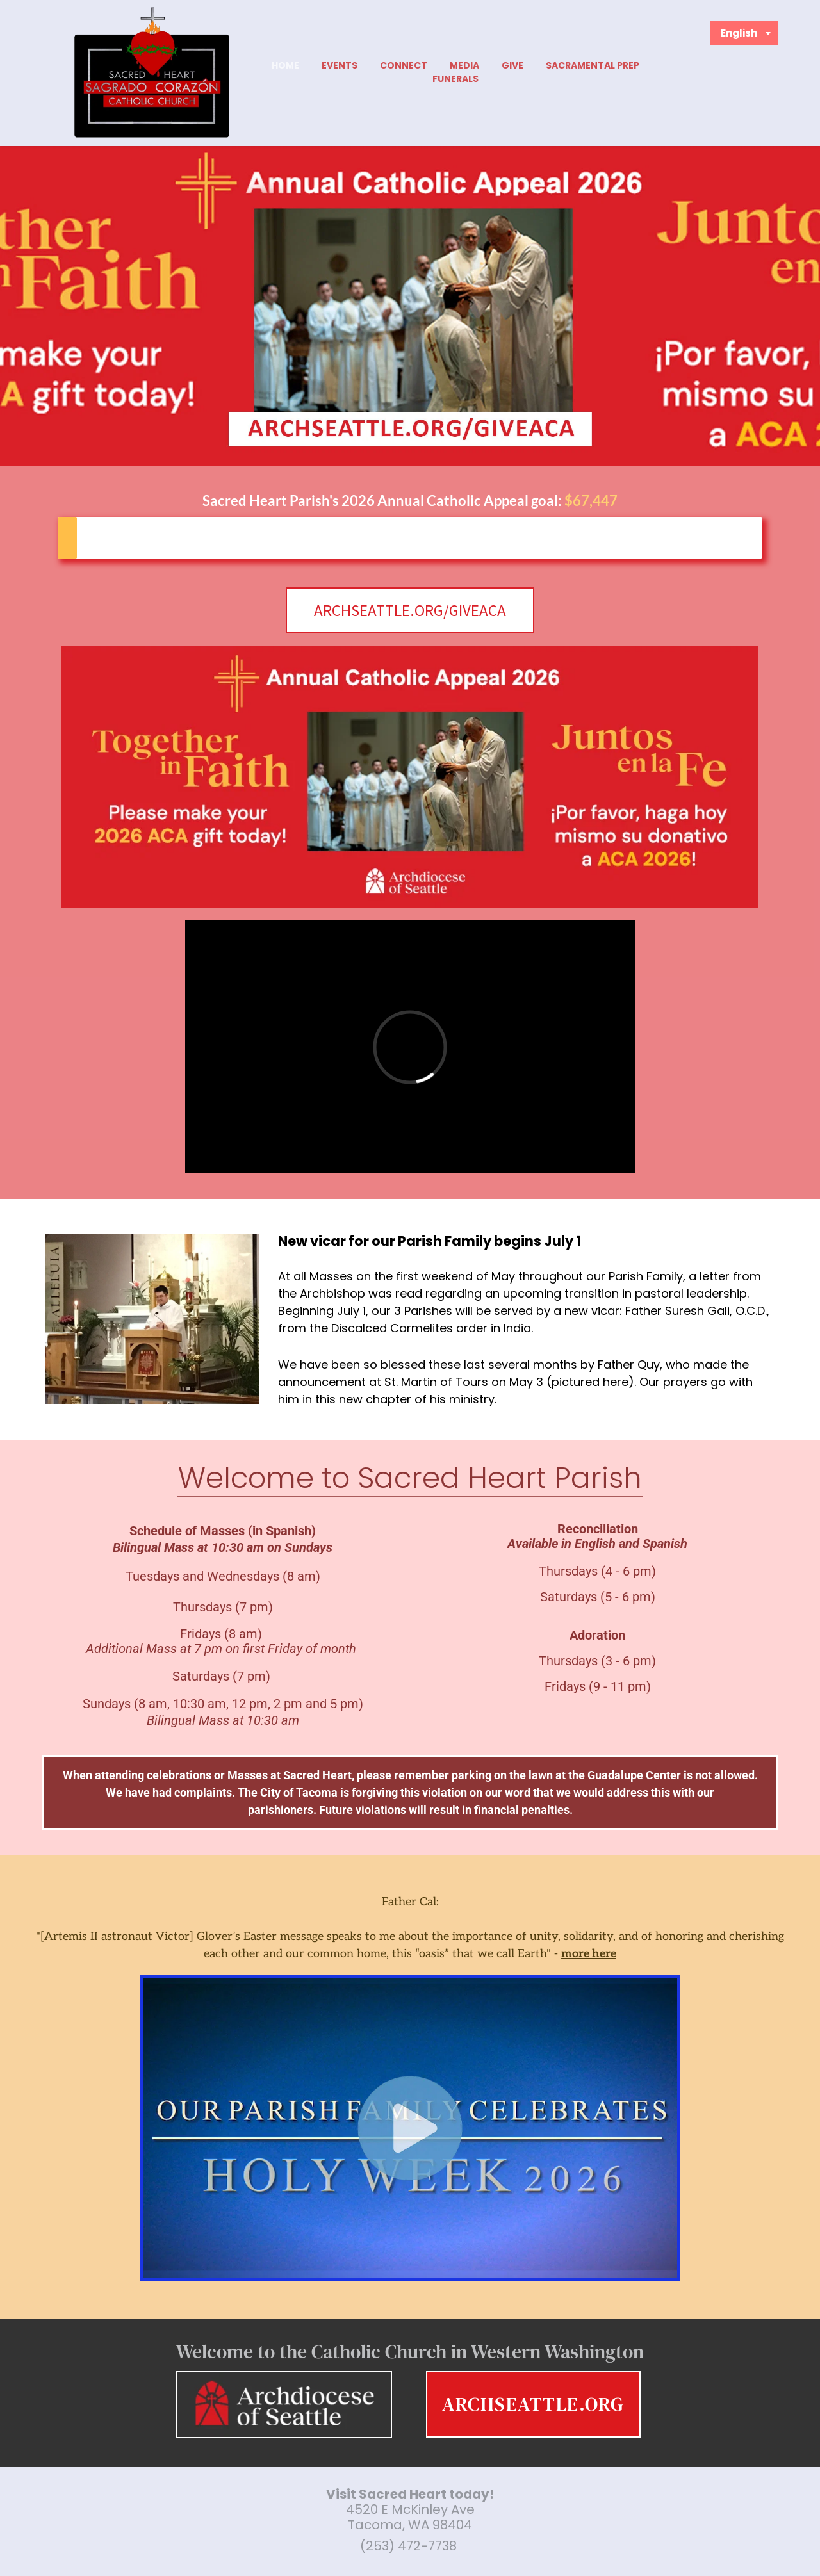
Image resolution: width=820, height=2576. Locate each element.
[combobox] (744, 33)
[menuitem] (285, 65)
